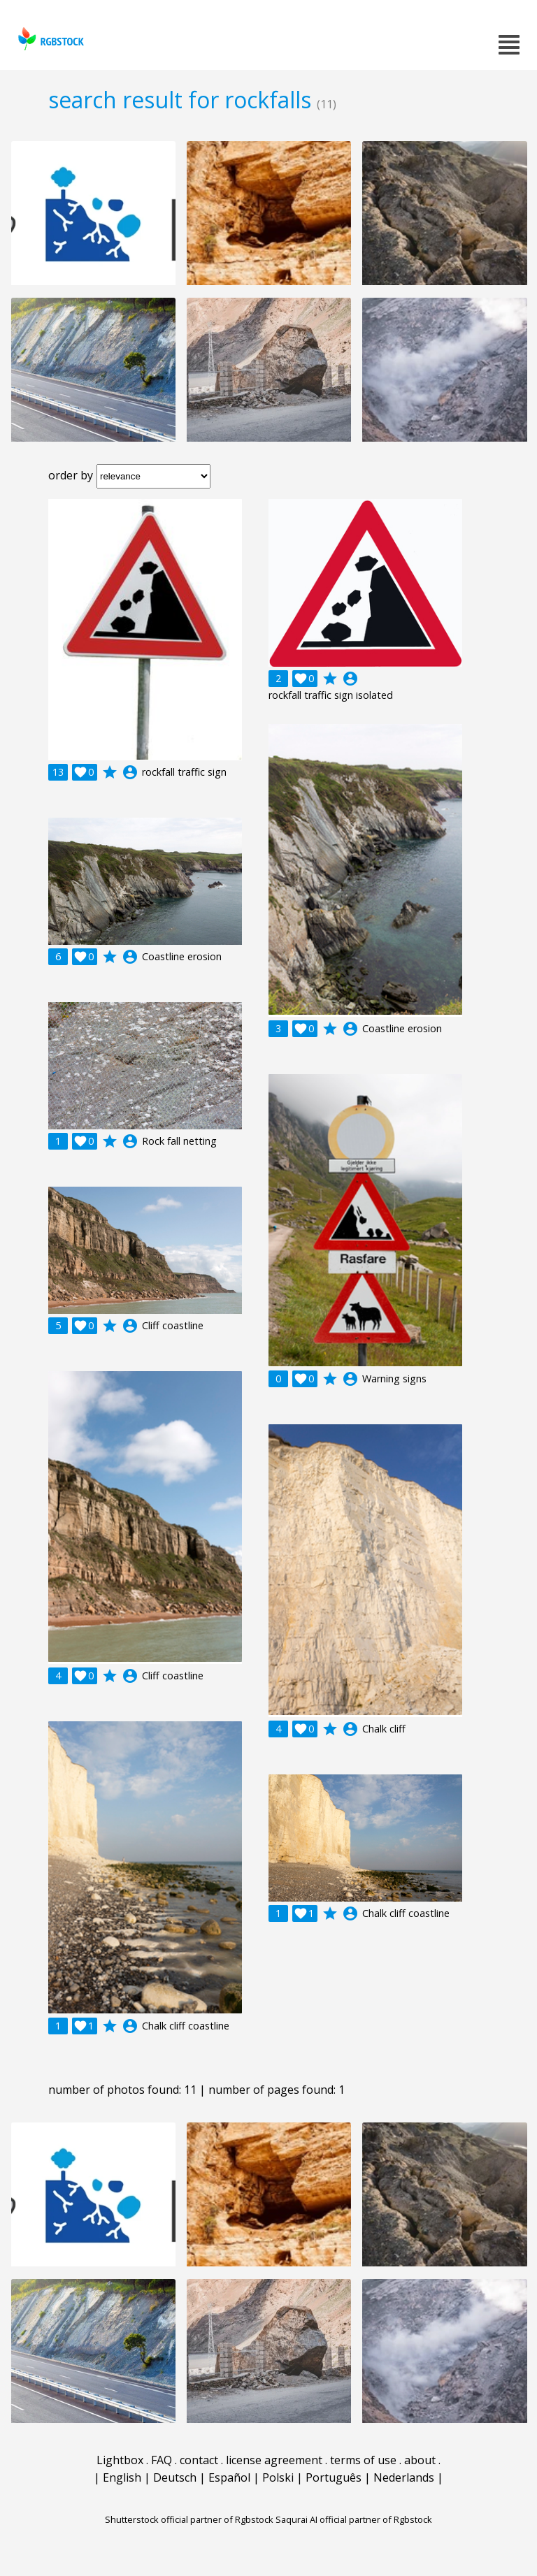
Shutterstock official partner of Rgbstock (189, 2519)
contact (199, 2460)
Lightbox (119, 2460)
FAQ (161, 2460)
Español (229, 2477)
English (122, 2477)
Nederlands (403, 2477)
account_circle (130, 772)
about (420, 2460)
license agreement (274, 2460)
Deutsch (174, 2477)
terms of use (363, 2460)
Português (333, 2477)
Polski (278, 2477)
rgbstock (49, 39)
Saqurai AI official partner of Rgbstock (353, 2519)
